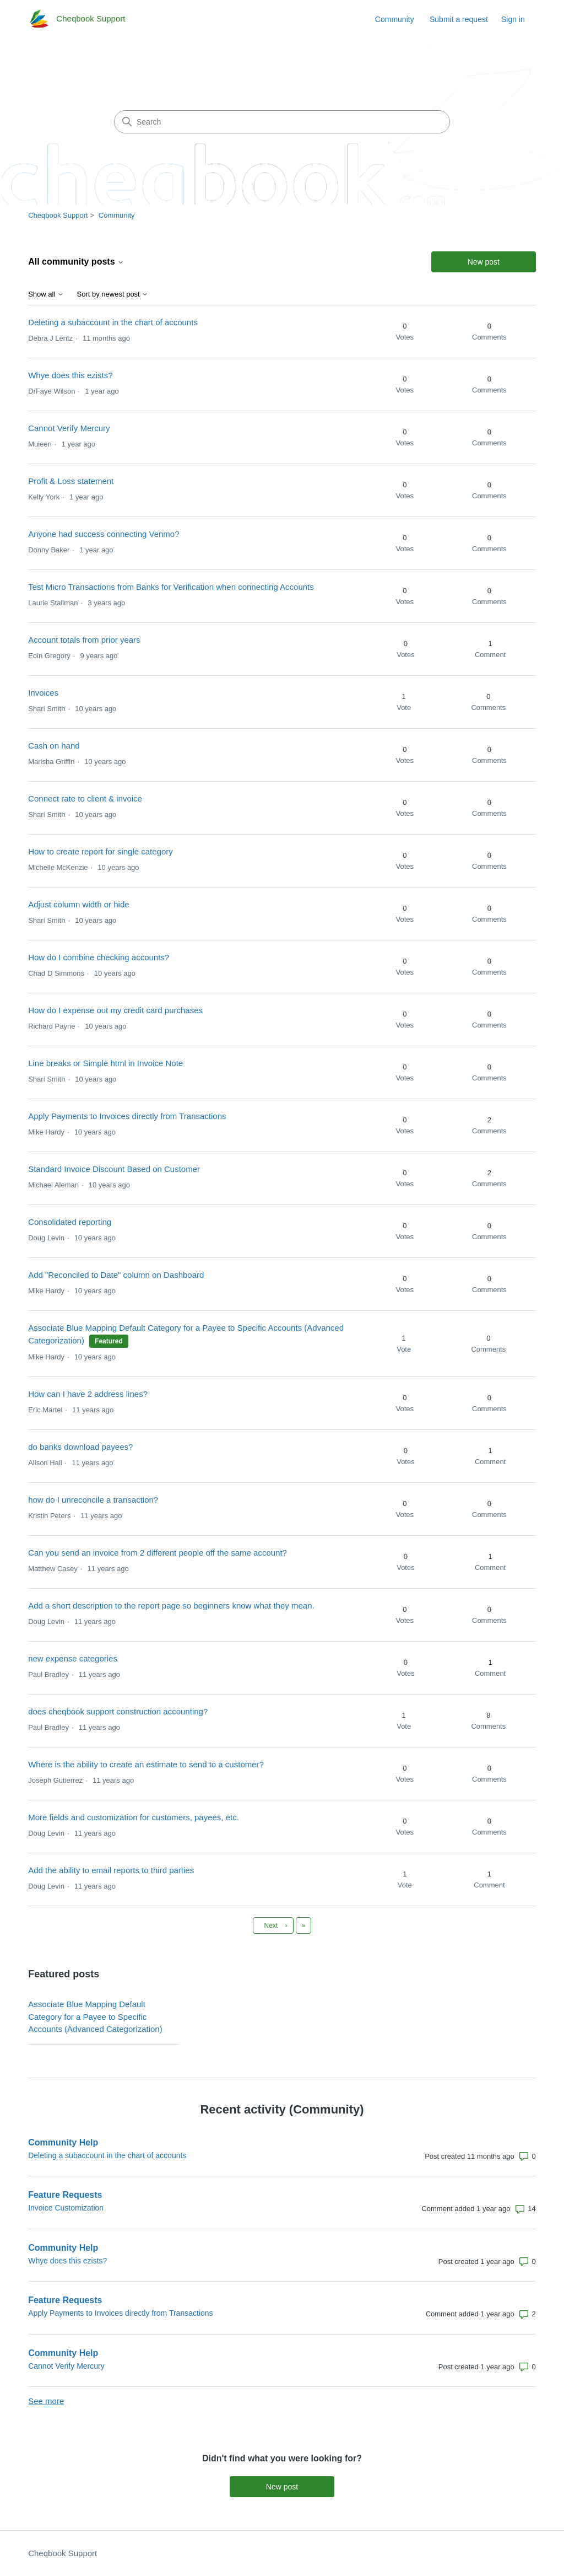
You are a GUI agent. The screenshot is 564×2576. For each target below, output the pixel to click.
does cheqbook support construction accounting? (118, 1711)
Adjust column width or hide (78, 904)
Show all (46, 294)
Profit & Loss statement (70, 481)
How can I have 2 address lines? (88, 1394)
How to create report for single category (100, 851)
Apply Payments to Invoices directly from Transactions (127, 1116)
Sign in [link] (513, 19)
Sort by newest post (113, 294)
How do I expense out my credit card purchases (115, 1010)
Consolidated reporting (69, 1222)
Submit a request (459, 19)
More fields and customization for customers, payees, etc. (133, 1817)
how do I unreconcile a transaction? (93, 1499)
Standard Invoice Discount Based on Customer (114, 1169)
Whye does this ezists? (70, 375)
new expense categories (72, 1658)
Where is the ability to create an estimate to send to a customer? (146, 1764)
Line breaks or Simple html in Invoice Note (105, 1063)
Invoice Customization (66, 2207)
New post (484, 261)
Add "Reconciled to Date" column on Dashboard (116, 1274)
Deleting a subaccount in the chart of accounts (113, 322)
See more (46, 2401)
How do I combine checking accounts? (98, 957)
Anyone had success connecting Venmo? (103, 534)
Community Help (63, 2142)
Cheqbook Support (58, 215)
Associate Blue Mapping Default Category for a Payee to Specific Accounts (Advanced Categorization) (95, 2016)
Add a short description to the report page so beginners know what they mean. (171, 1605)
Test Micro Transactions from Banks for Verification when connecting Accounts (171, 586)
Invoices (43, 692)
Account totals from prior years (84, 639)
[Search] (282, 122)
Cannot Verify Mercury (69, 428)
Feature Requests (65, 2194)
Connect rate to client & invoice (85, 798)
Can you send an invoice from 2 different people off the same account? (157, 1552)
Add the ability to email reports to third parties (111, 1870)
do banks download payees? (80, 1446)
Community (394, 19)
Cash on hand (53, 745)
